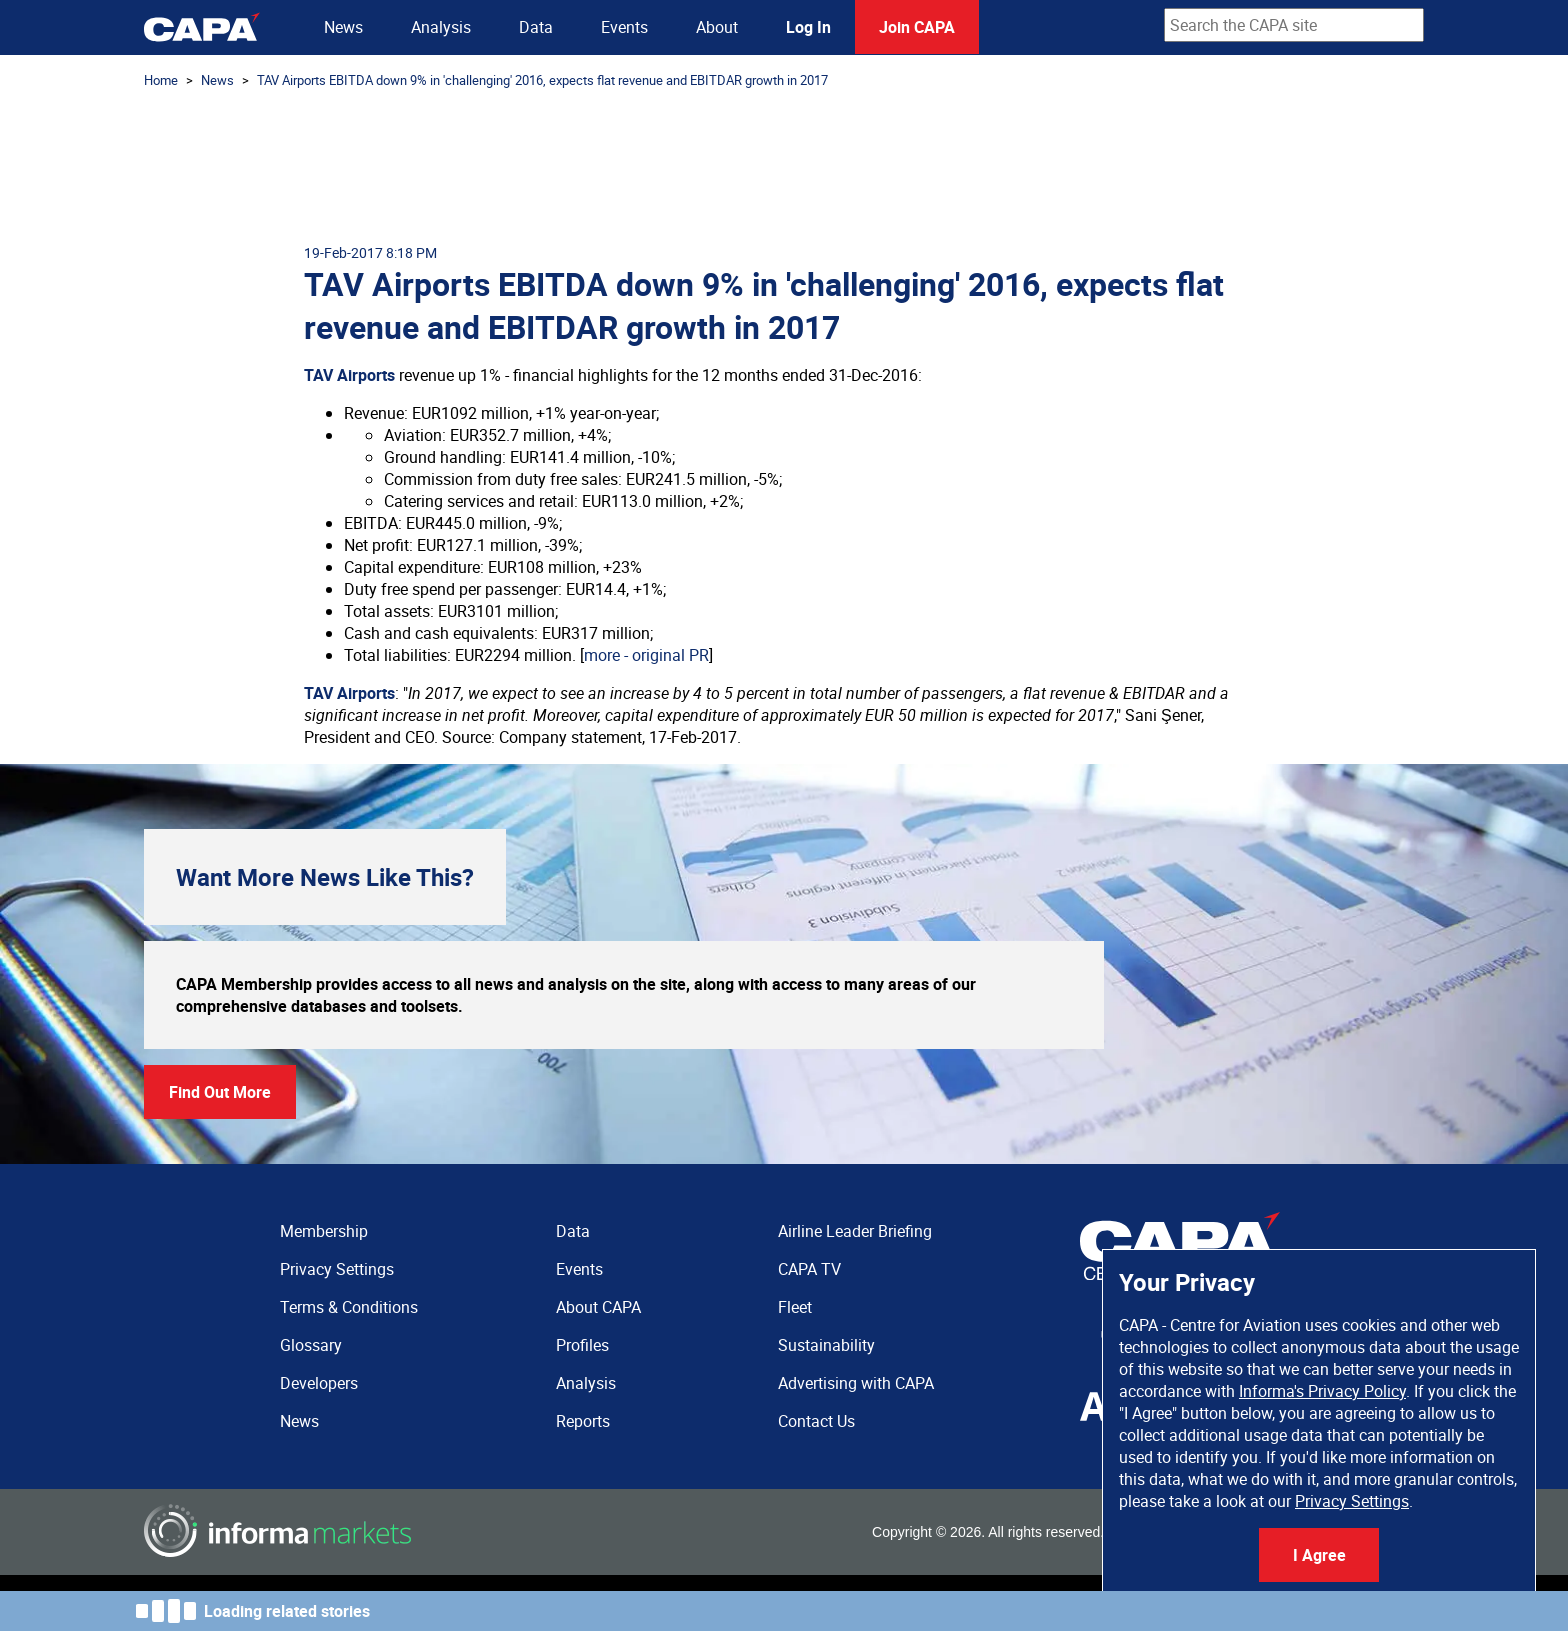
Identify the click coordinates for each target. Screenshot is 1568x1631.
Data (536, 27)
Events (624, 27)
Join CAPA (917, 27)
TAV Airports (349, 375)
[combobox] (1294, 25)
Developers (319, 1383)
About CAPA (598, 1307)
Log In (808, 27)
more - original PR (646, 655)
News (343, 27)
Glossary (311, 1345)
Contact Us (816, 1421)
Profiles (582, 1345)
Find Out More (220, 1092)
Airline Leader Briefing (855, 1231)
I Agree (1319, 1555)
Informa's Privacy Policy (1322, 1391)
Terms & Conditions (349, 1307)
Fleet (795, 1307)
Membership (324, 1231)
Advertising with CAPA (856, 1383)
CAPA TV (809, 1269)
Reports (583, 1421)
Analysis (441, 27)
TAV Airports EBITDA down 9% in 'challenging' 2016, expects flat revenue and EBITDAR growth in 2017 (542, 80)
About (717, 27)
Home (161, 80)
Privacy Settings (1352, 1501)
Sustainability (826, 1345)
